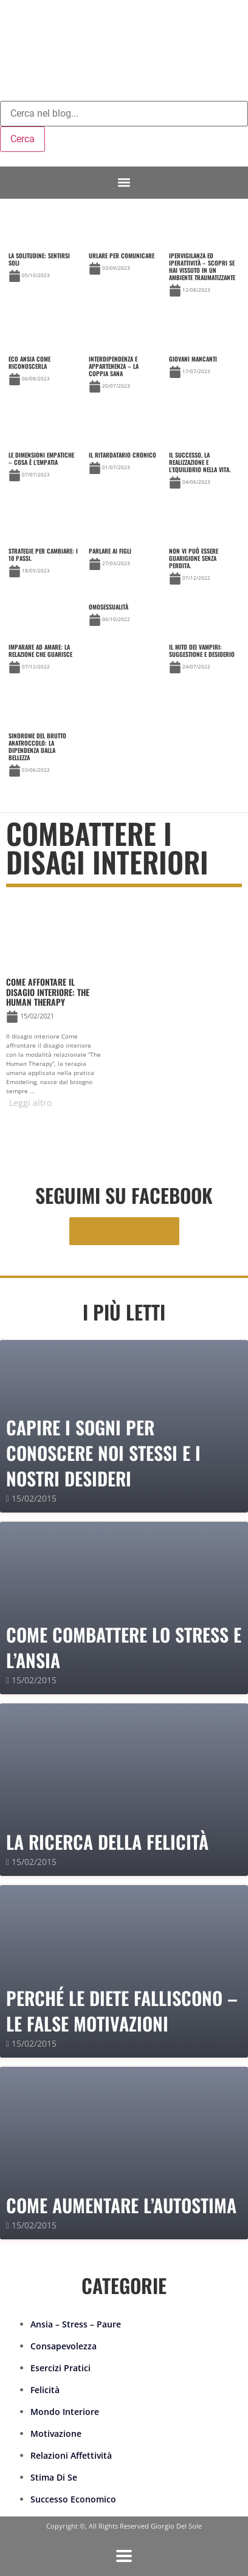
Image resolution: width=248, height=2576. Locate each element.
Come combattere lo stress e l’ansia (123, 1647)
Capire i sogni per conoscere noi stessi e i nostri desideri (103, 1452)
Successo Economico (73, 2499)
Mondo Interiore (64, 2411)
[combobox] (124, 113)
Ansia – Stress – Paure (75, 2324)
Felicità (45, 2390)
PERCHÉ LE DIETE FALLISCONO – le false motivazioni (122, 2010)
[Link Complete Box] (43, 249)
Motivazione (55, 2433)
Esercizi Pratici (60, 2368)
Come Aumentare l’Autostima (121, 2205)
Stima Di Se (53, 2477)
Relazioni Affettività (71, 2455)
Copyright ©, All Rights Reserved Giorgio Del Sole (124, 2525)
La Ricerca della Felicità (107, 1841)
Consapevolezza (63, 2346)
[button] (124, 183)
